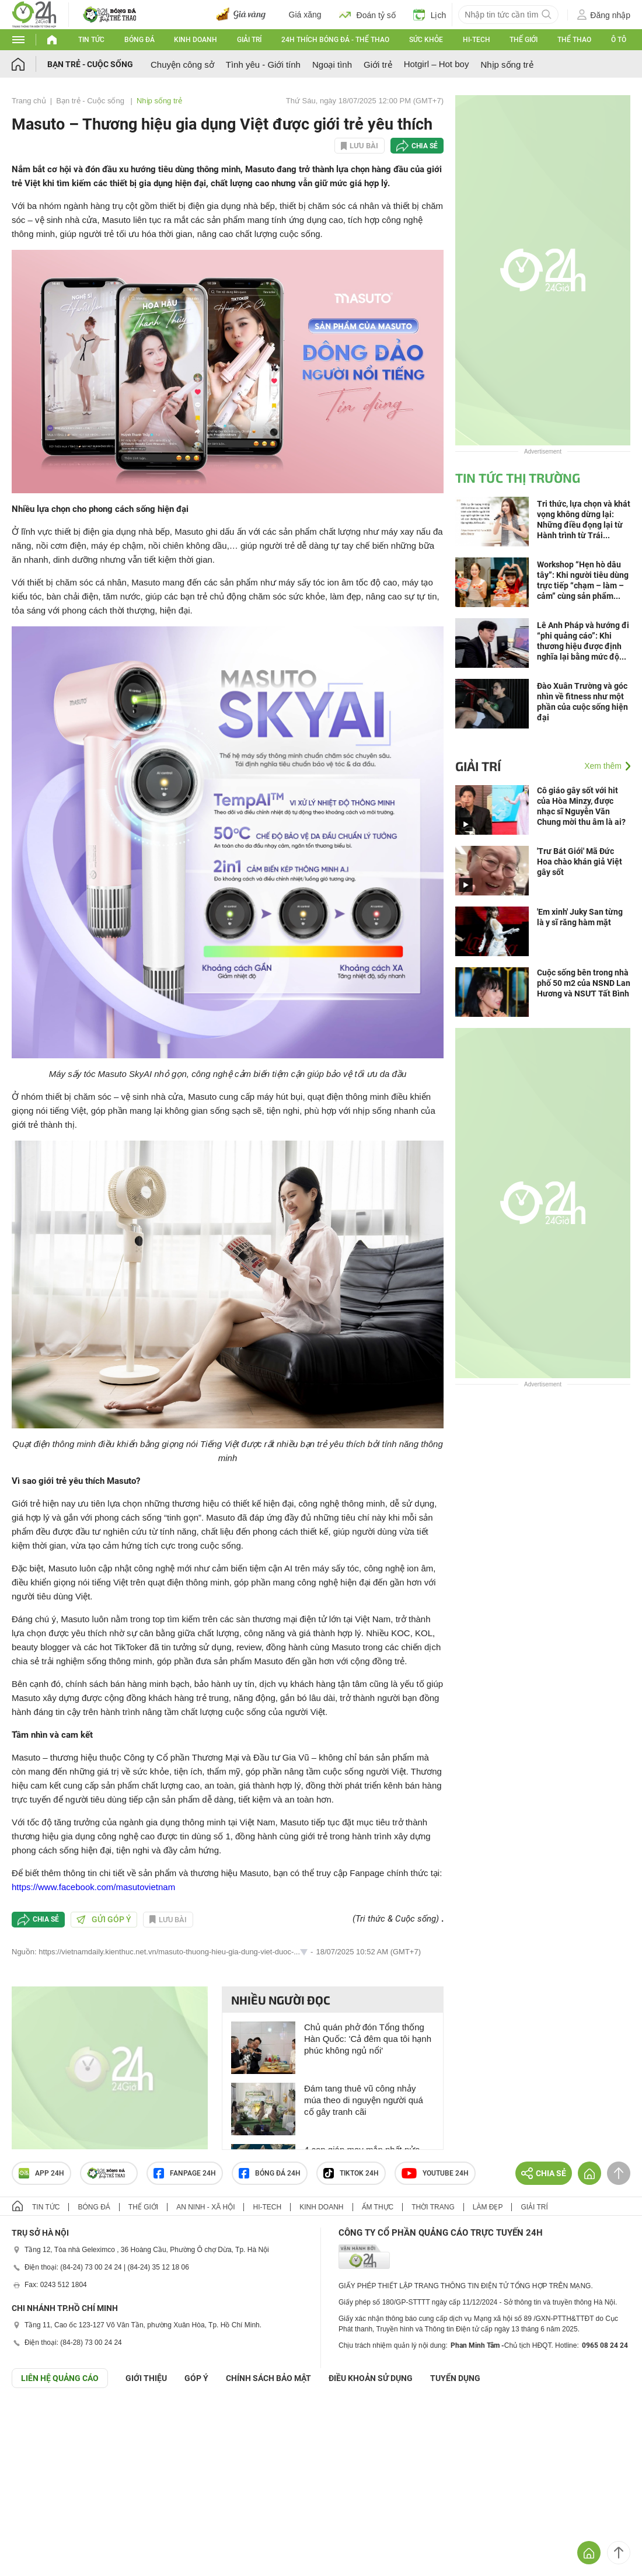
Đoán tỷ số (367, 14)
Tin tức (91, 40)
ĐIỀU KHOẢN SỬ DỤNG (371, 2378)
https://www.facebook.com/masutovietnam (93, 1887)
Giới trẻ (378, 64)
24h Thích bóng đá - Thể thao (335, 40)
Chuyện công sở (182, 64)
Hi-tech (476, 40)
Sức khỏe (426, 40)
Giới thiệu (146, 2378)
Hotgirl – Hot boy (436, 64)
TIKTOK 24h (351, 2173)
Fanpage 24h (184, 2173)
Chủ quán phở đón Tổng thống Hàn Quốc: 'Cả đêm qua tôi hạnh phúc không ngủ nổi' (367, 2038)
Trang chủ (29, 100)
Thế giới (524, 40)
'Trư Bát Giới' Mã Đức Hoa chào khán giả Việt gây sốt (579, 861)
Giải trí (249, 40)
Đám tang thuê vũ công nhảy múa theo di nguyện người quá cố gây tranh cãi (363, 2100)
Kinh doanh (195, 40)
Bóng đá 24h (270, 2173)
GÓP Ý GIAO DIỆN (34, 2416)
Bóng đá (139, 40)
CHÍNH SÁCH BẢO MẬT (268, 2378)
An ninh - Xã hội (205, 2207)
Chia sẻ (424, 146)
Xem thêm (603, 766)
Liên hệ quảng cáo (60, 2378)
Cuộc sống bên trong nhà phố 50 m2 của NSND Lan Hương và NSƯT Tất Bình (583, 983)
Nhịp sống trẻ (506, 64)
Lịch (429, 14)
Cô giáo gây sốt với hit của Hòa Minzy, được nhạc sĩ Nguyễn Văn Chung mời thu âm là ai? (581, 806)
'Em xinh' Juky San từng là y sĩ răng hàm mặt (580, 917)
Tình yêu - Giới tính (263, 64)
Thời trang (432, 2207)
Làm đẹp (488, 2207)
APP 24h (41, 2173)
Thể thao (574, 40)
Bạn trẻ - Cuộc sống (90, 64)
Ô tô (618, 40)
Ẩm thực (378, 2207)
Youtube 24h (435, 2173)
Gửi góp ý (103, 1919)
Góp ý (196, 2378)
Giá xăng (305, 14)
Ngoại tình (332, 64)
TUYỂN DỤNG (455, 2378)
